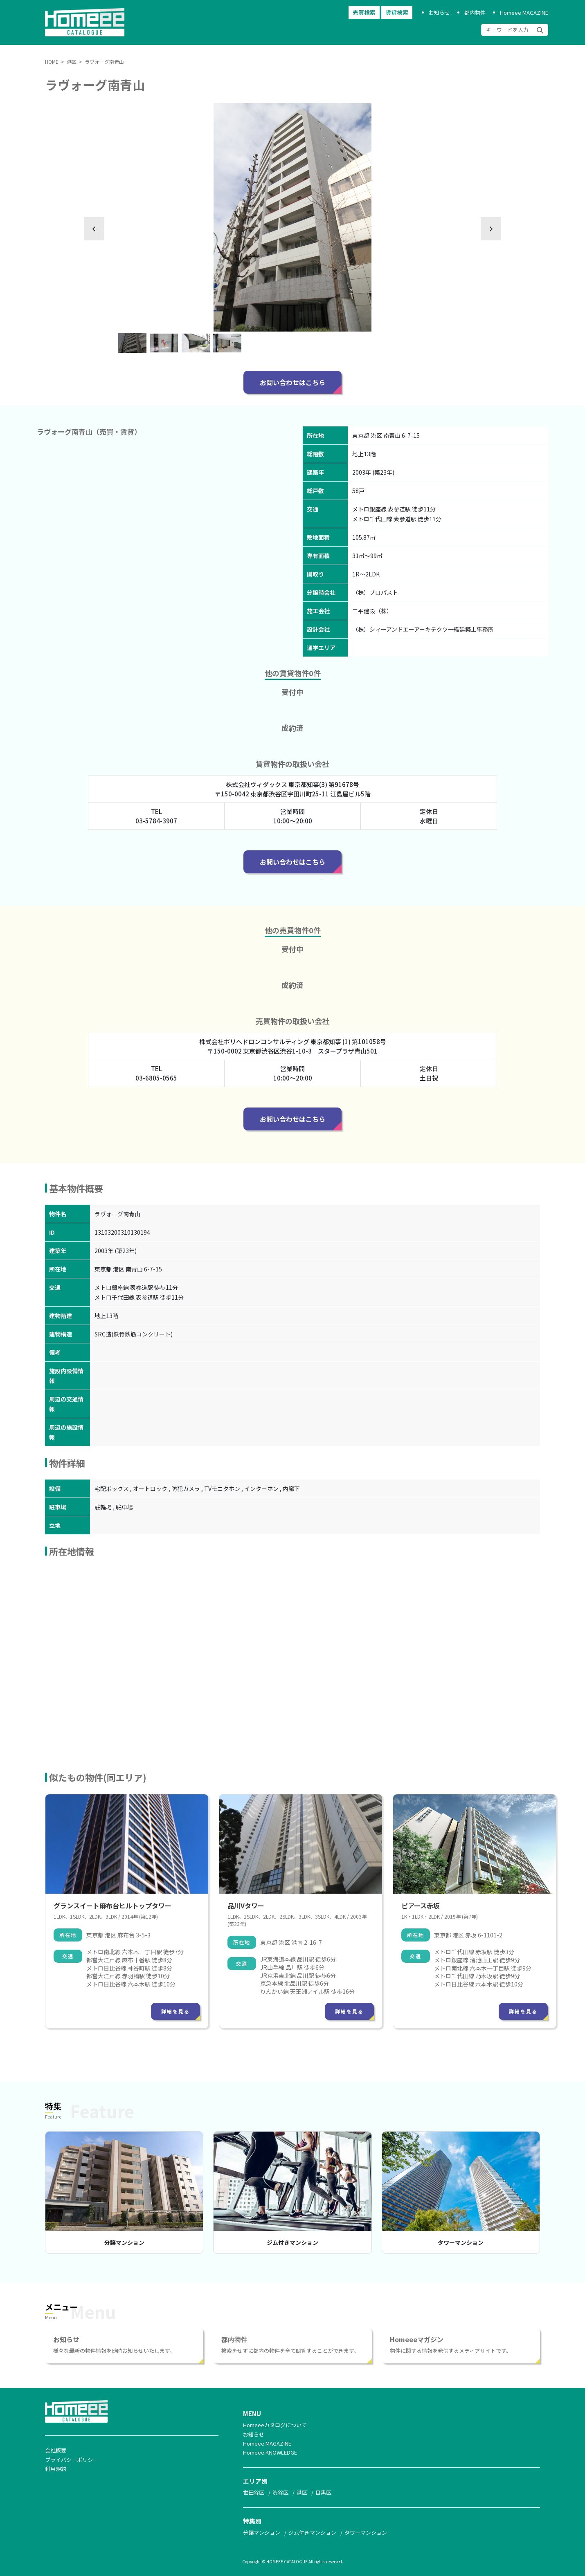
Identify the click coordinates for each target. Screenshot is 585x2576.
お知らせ (439, 12)
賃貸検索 (396, 13)
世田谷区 (253, 2492)
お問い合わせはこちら (292, 382)
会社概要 (55, 2450)
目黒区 (323, 2492)
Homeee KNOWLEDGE (270, 2452)
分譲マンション (124, 2242)
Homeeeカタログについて (275, 2425)
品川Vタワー (245, 1905)
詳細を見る (175, 2011)
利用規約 (55, 2469)
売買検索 (364, 13)
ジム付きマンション (292, 2242)
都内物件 (475, 12)
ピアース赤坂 (420, 1905)
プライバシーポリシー (71, 2460)
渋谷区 (280, 2492)
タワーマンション (461, 2242)
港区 (302, 2492)
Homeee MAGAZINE (524, 12)
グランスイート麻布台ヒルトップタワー (112, 1905)
